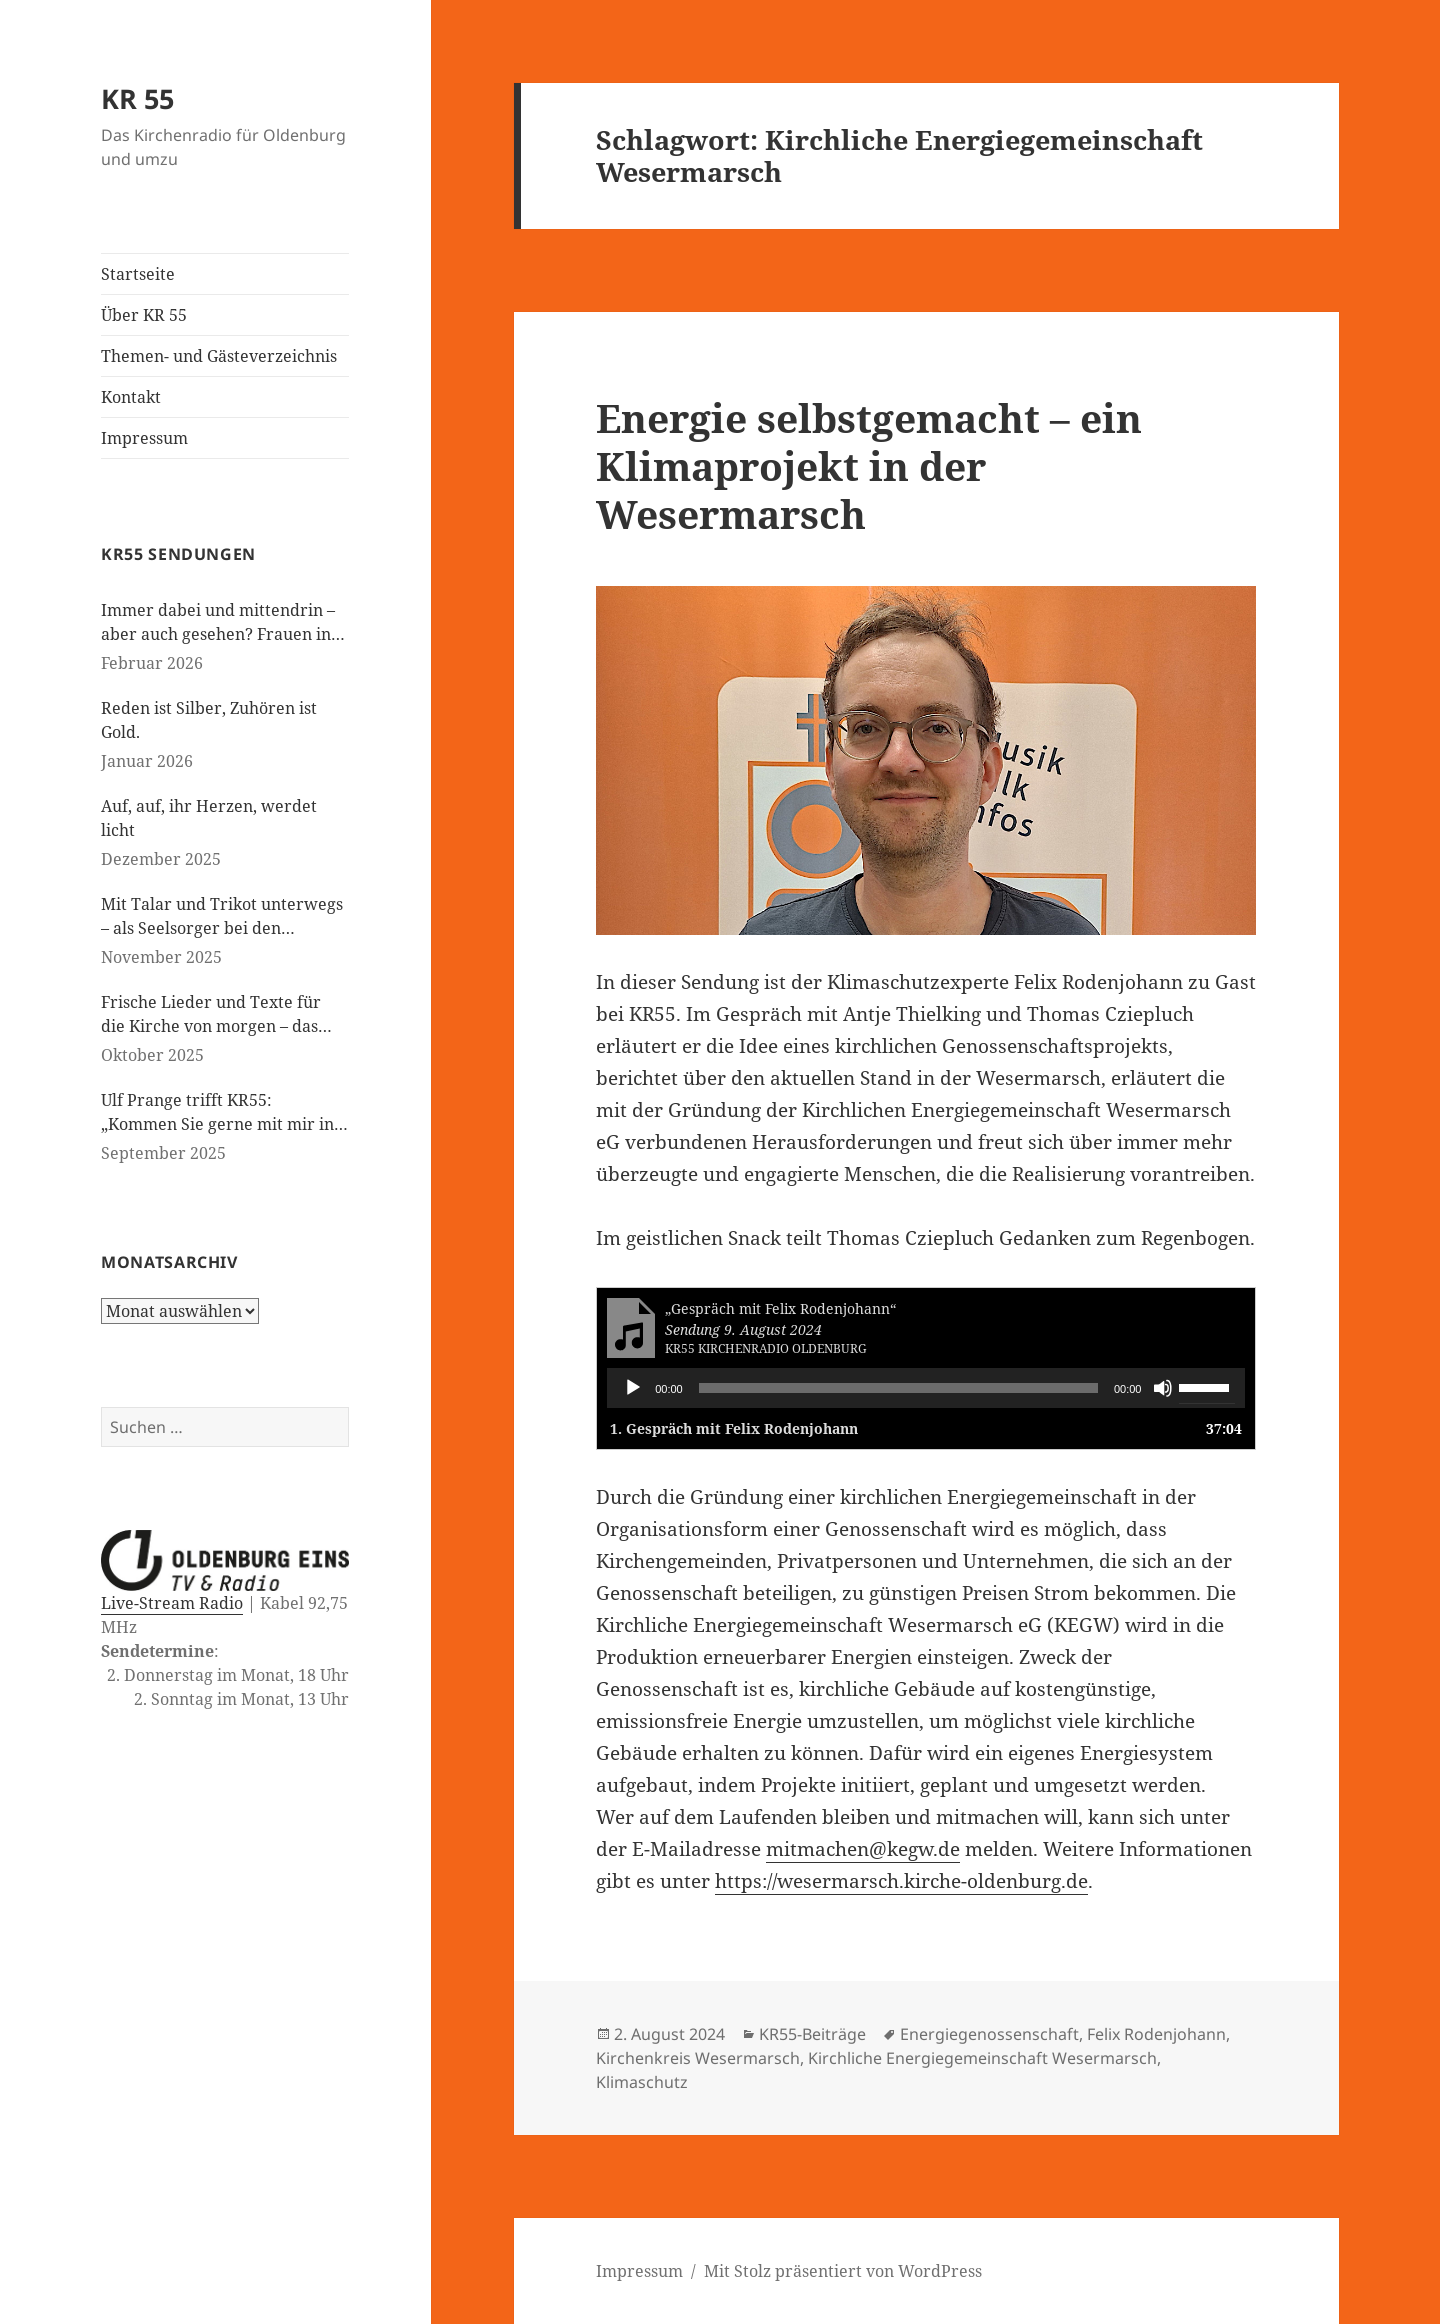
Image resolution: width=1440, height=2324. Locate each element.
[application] (926, 1388)
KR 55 (137, 98)
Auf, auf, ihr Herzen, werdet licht (209, 818)
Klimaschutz (642, 2082)
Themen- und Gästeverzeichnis (219, 356)
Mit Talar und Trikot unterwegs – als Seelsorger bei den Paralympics (222, 916)
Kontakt (131, 397)
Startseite (138, 274)
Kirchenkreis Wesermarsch (698, 2058)
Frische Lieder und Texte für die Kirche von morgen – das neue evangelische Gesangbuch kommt (220, 1014)
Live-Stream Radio (172, 1603)
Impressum (144, 438)
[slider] (898, 1388)
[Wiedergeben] (633, 1388)
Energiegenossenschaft (989, 2034)
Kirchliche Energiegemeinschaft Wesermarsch (982, 2058)
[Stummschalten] (1163, 1388)
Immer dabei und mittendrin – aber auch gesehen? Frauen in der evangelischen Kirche (218, 622)
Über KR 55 (144, 315)
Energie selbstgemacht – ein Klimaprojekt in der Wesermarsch (869, 465)
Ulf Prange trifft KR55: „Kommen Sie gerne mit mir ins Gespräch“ (221, 1112)
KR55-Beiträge (812, 2034)
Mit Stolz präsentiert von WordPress (843, 2271)
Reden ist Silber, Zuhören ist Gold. (209, 720)
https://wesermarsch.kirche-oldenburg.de (901, 1881)
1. (734, 1428)
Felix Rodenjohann (1156, 2034)
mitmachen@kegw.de (863, 1849)
